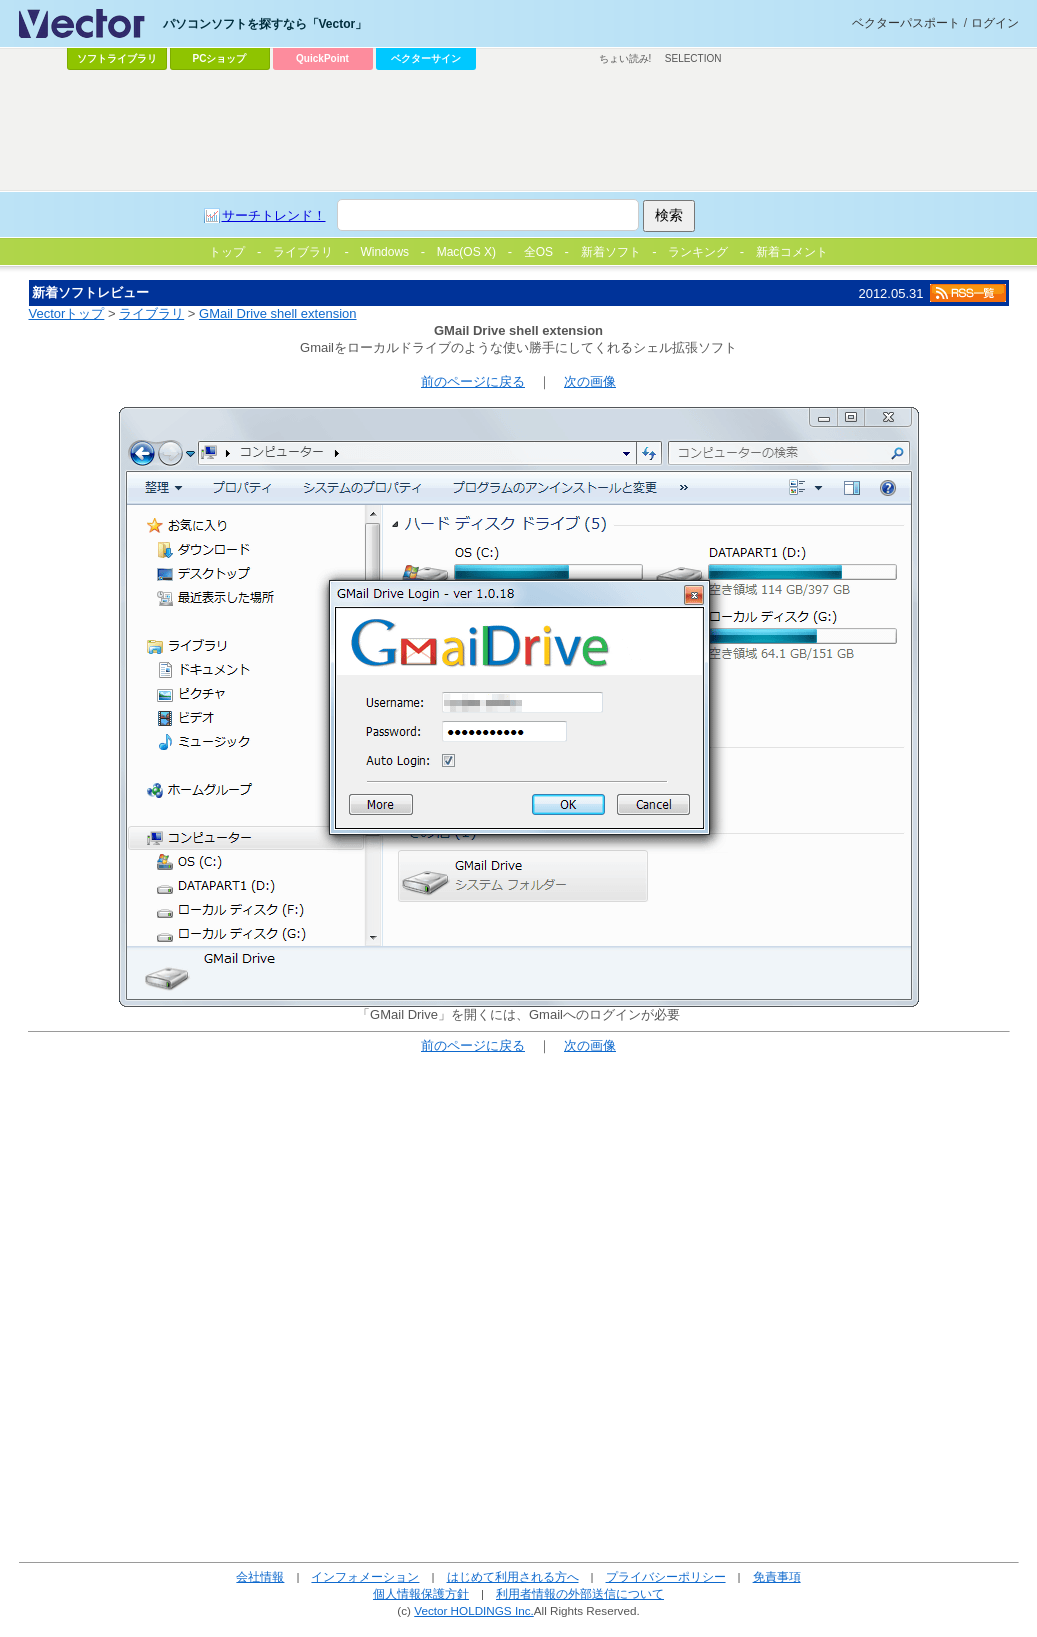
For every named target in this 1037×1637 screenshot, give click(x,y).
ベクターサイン (426, 58)
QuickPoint (322, 58)
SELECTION (693, 58)
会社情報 (260, 1576)
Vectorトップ (67, 313)
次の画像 (590, 381)
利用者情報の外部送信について (580, 1593)
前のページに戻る (473, 381)
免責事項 (777, 1576)
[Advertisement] (519, 131)
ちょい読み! (625, 58)
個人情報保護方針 (421, 1593)
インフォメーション (365, 1576)
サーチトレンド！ (274, 215)
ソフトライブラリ (117, 58)
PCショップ (220, 58)
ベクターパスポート (906, 23)
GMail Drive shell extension (278, 313)
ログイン (995, 23)
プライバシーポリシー (666, 1576)
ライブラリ (151, 313)
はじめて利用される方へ (513, 1576)
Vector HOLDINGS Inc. (474, 1610)
